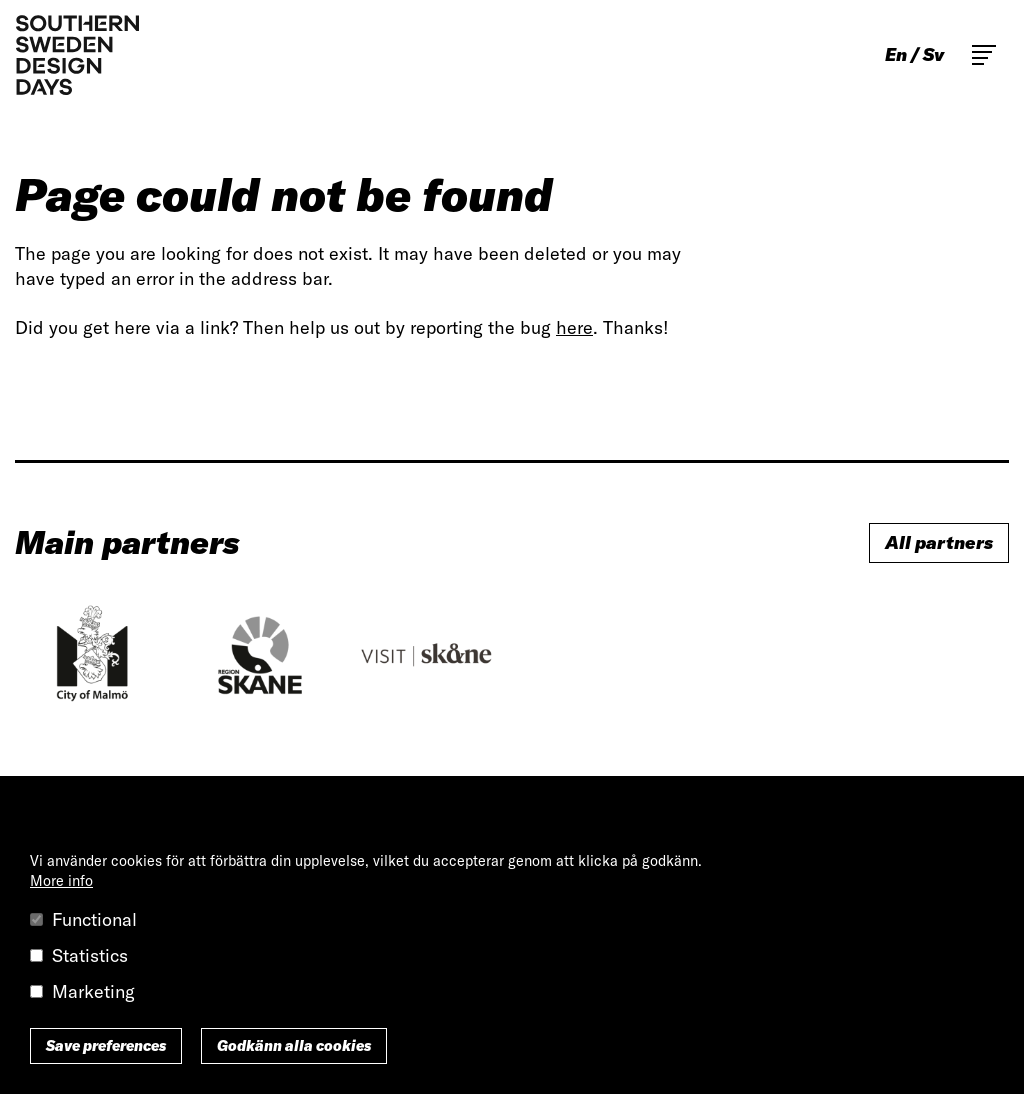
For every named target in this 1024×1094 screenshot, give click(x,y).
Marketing (93, 991)
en (896, 55)
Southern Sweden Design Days (77, 55)
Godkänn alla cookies (294, 1046)
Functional (94, 919)
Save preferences (106, 1046)
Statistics (90, 955)
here (574, 327)
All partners (939, 542)
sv (933, 55)
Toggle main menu (984, 55)
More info (61, 881)
